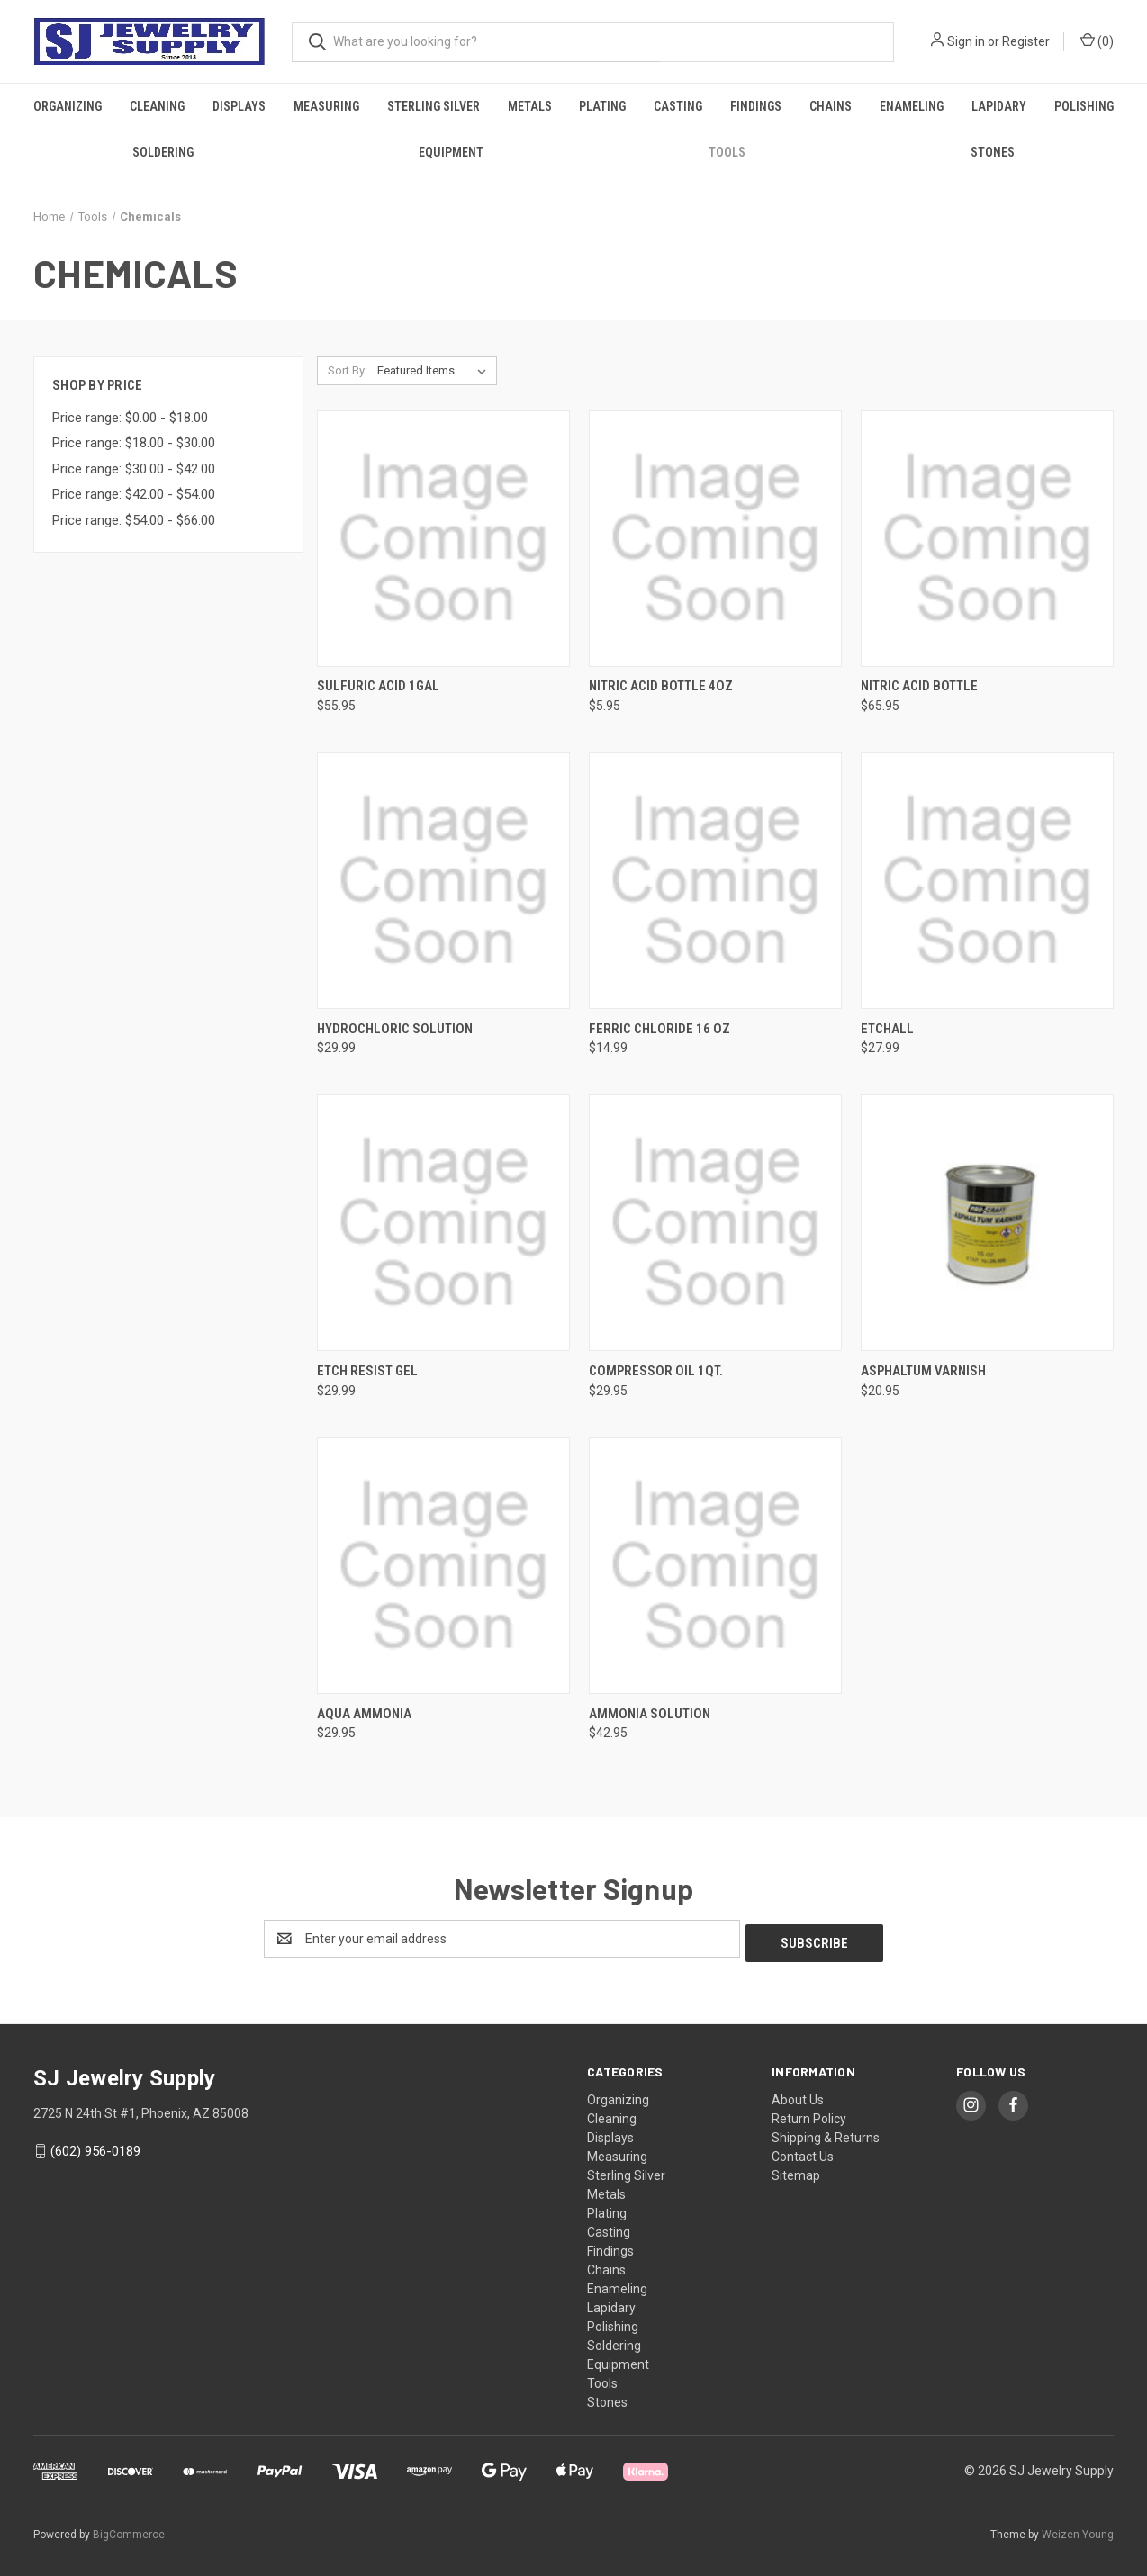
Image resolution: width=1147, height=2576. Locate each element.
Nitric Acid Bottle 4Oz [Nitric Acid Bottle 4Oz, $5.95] (661, 686)
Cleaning (157, 106)
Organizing (67, 106)
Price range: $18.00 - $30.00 (133, 443)
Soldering (163, 152)
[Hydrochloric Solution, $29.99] (443, 880)
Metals (530, 106)
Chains (830, 106)
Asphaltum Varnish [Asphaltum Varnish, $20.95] (923, 1371)
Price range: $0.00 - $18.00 (130, 418)
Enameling (912, 106)
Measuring (326, 106)
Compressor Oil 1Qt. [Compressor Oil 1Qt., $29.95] (656, 1371)
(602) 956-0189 (95, 2147)
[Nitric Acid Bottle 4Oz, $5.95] (715, 538)
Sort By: (347, 370)
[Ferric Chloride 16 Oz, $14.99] (715, 880)
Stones (993, 152)
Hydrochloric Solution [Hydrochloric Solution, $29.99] (395, 1029)
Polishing (1084, 106)
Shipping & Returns (826, 2133)
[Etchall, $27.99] (987, 880)
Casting (678, 106)
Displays (239, 106)
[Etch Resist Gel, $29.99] (443, 1222)
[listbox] (435, 370)
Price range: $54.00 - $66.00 (133, 520)
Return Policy (809, 2114)
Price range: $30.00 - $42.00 (133, 469)
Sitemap (796, 2171)
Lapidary (998, 106)
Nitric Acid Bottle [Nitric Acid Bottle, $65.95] (919, 686)
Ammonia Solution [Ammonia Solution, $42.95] (649, 1714)
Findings (755, 106)
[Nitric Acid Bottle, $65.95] (987, 538)
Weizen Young (1078, 2530)
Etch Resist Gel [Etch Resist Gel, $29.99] (367, 1371)
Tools (727, 152)
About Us (798, 2095)
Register (1026, 41)
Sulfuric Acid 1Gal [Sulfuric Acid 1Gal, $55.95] (378, 686)
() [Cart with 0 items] (1097, 40)
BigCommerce (129, 2530)
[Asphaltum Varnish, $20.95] (987, 1222)
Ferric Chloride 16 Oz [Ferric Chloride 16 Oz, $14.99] (659, 1029)
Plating (602, 106)
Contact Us (803, 2152)
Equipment (451, 152)
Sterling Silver (433, 106)
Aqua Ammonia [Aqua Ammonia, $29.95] (364, 1714)
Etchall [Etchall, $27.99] (887, 1029)
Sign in (966, 41)
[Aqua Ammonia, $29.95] (443, 1565)
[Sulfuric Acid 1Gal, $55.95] (443, 538)
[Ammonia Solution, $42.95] (715, 1565)
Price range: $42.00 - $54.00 (133, 494)
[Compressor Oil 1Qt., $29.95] (715, 1222)
